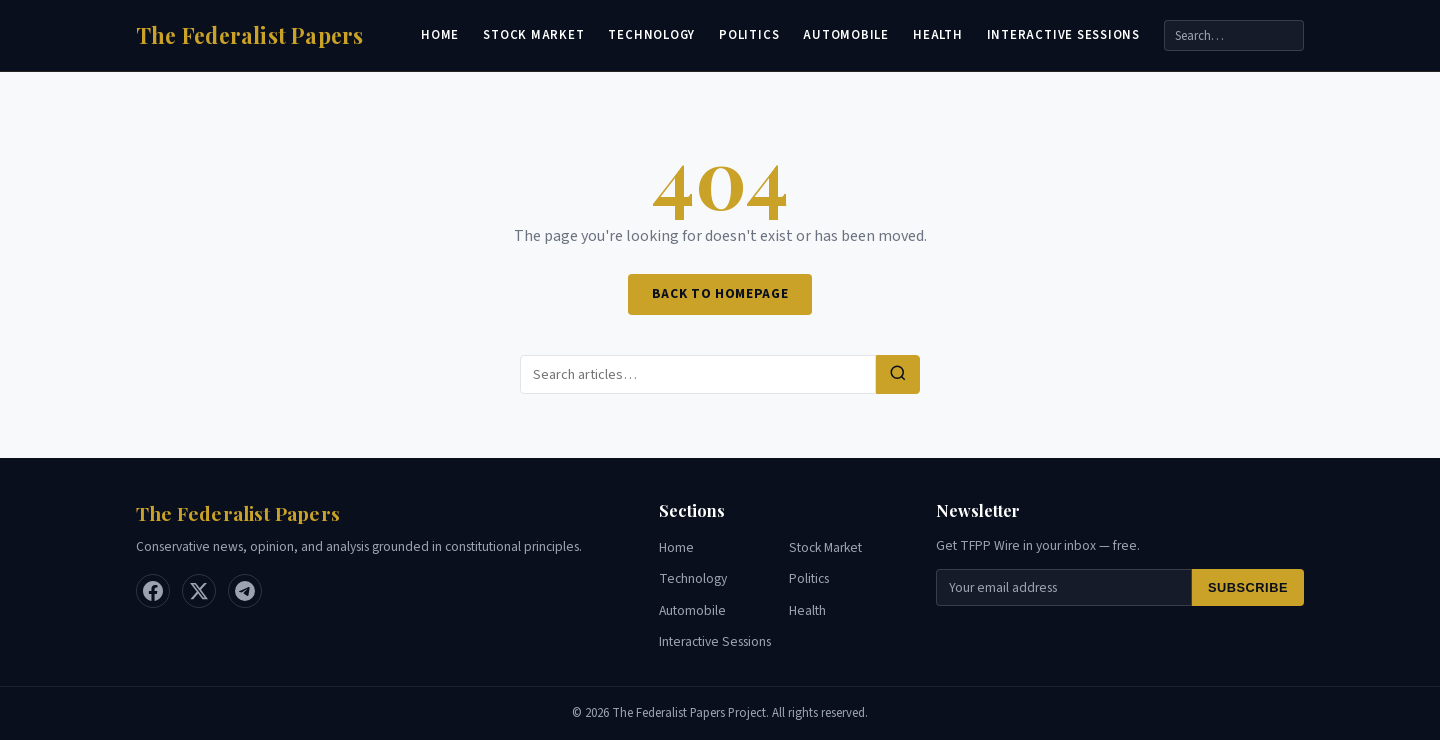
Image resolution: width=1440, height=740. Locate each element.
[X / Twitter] (199, 591)
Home (440, 35)
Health (938, 35)
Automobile (846, 35)
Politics (749, 35)
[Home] (250, 35)
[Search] (1234, 35)
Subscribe (1248, 587)
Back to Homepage (720, 293)
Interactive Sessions (1063, 35)
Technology (651, 35)
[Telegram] (245, 591)
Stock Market (533, 35)
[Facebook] (153, 591)
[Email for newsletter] (1064, 587)
